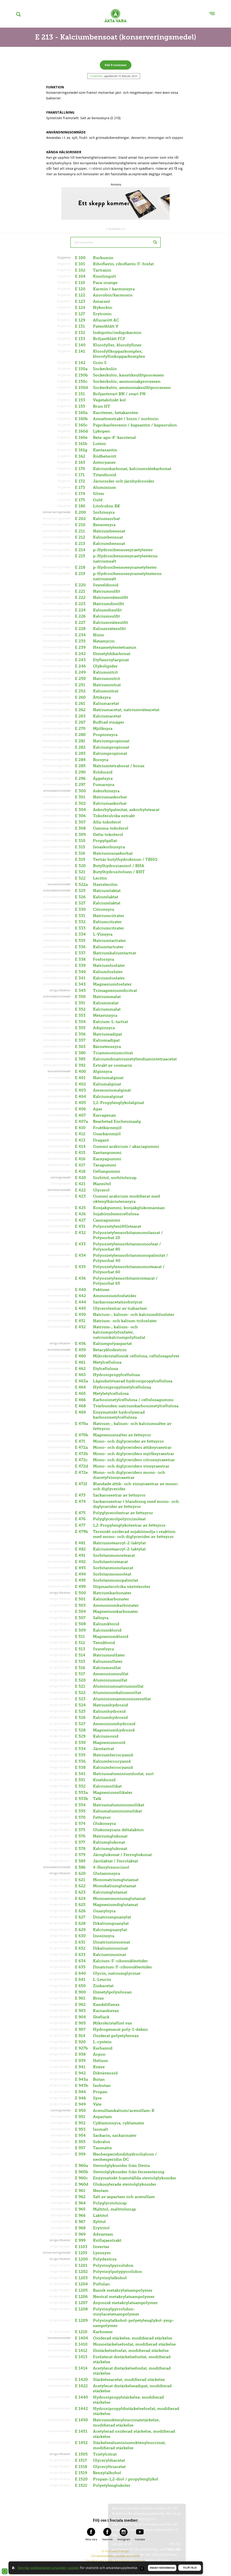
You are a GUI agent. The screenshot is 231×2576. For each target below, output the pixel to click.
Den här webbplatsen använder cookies (48, 2568)
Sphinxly (139, 2561)
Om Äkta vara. (95, 2561)
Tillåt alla (190, 2567)
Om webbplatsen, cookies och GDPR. (115, 2556)
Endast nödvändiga (162, 2567)
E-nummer (96, 76)
